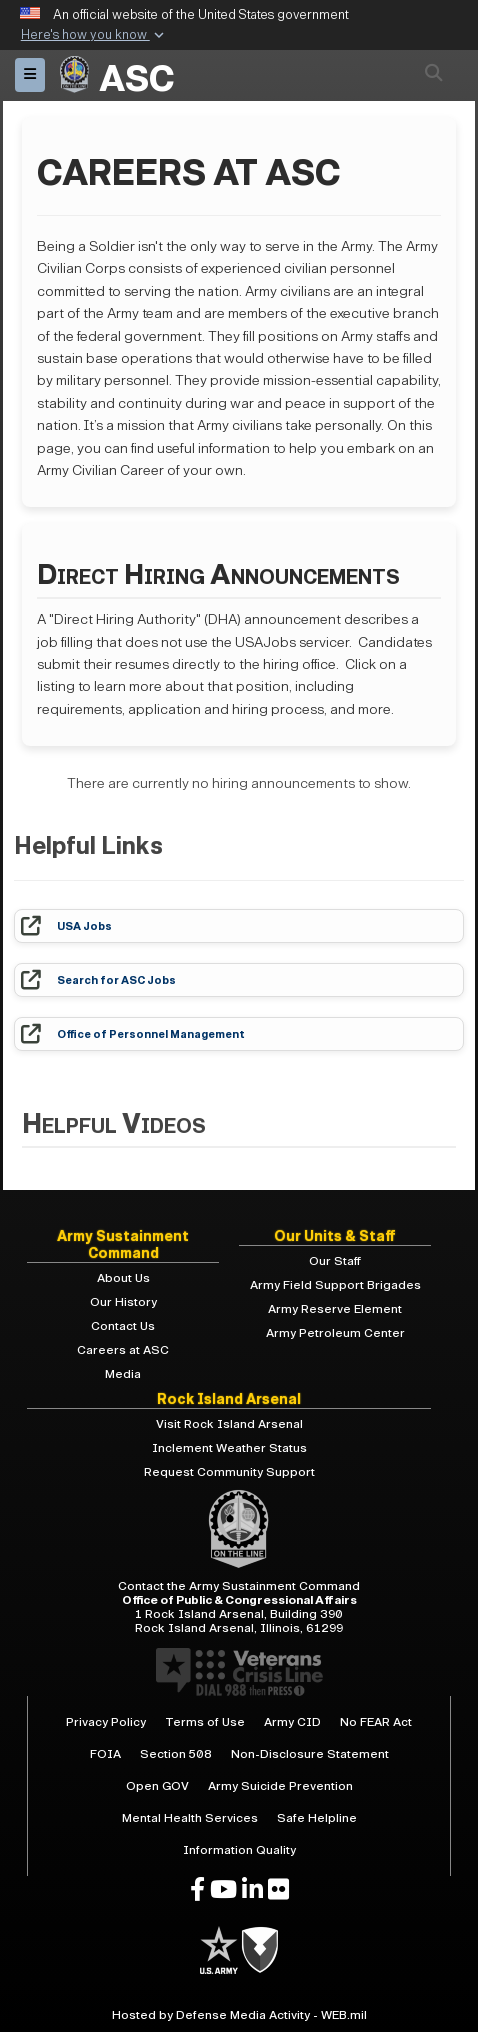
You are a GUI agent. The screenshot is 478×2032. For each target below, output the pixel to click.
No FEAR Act (376, 1722)
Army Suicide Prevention (280, 1786)
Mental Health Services (190, 1818)
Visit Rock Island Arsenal (229, 1424)
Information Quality (239, 1850)
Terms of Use (205, 1722)
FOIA (105, 1754)
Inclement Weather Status (229, 1448)
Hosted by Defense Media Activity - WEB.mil (239, 2015)
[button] (93, 36)
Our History (123, 1302)
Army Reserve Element (335, 1309)
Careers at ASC (123, 1350)
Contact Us (123, 1326)
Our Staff (335, 1261)
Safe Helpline (317, 1818)
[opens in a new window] (197, 1890)
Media (123, 1374)
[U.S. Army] (220, 1949)
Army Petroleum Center (335, 1333)
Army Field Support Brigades (335, 1285)
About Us (123, 1278)
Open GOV (157, 1786)
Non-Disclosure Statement (310, 1754)
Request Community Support (229, 1472)
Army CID (292, 1722)
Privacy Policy (106, 1722)
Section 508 (176, 1754)
